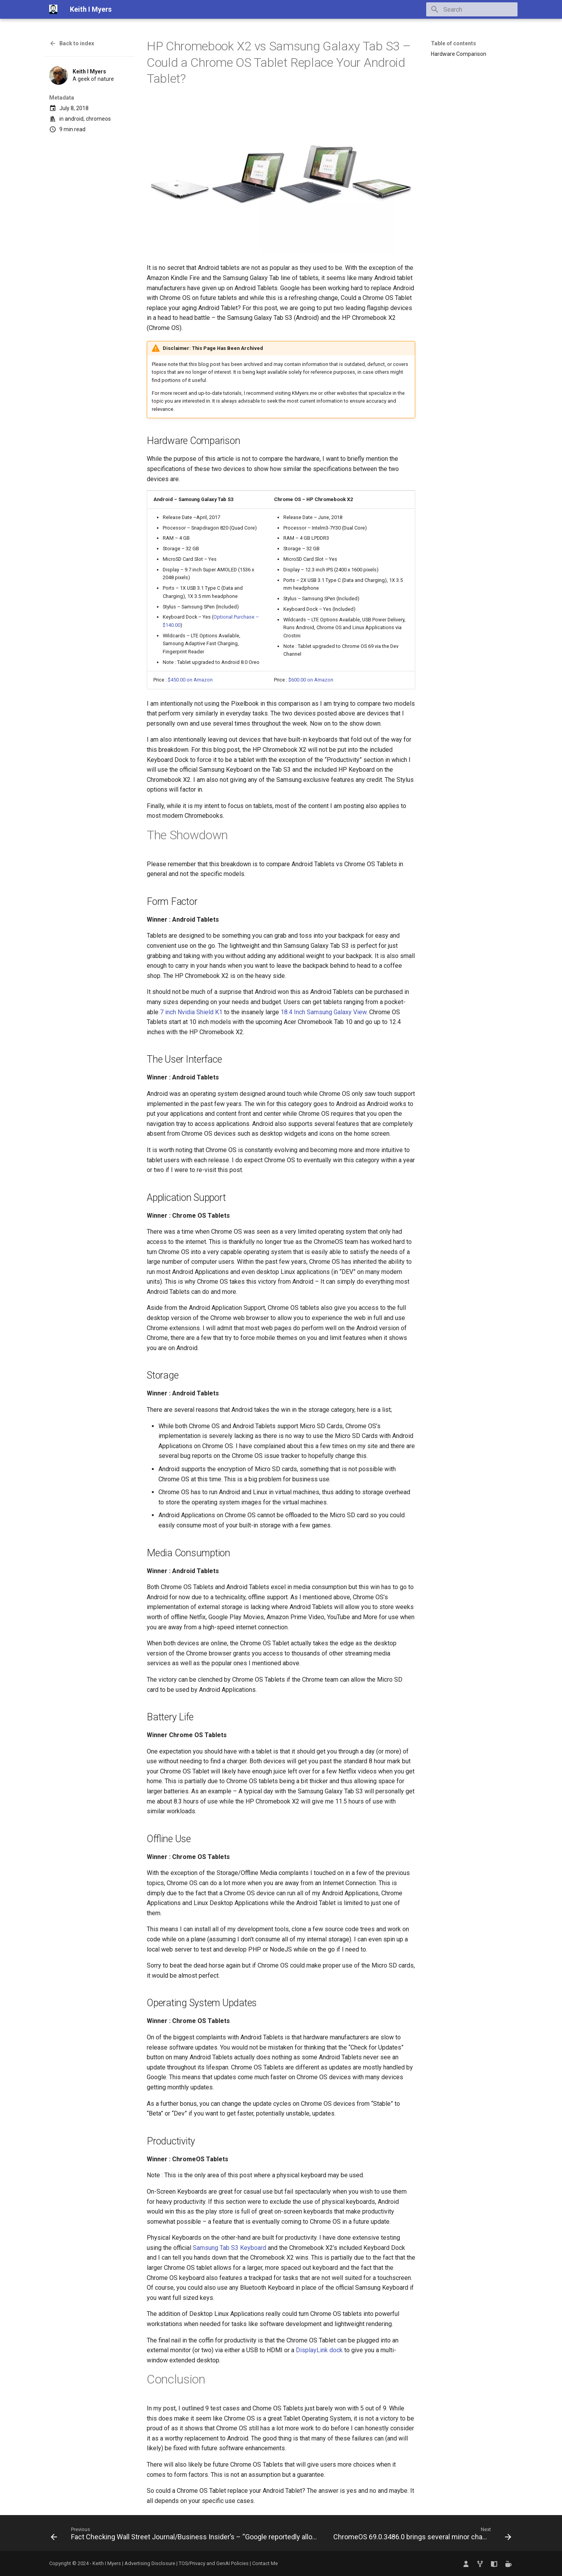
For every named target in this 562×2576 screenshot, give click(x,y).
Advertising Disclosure (149, 2563)
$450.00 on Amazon (190, 680)
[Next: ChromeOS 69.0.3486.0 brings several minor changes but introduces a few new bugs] (421, 2535)
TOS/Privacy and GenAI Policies (214, 2563)
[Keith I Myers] (53, 9)
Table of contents (453, 43)
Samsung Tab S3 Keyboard (229, 2247)
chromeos (98, 119)
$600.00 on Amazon (310, 680)
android (74, 119)
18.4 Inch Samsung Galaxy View (323, 1012)
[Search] (472, 9)
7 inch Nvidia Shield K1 (191, 1012)
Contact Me (265, 2563)
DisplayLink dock (319, 2350)
